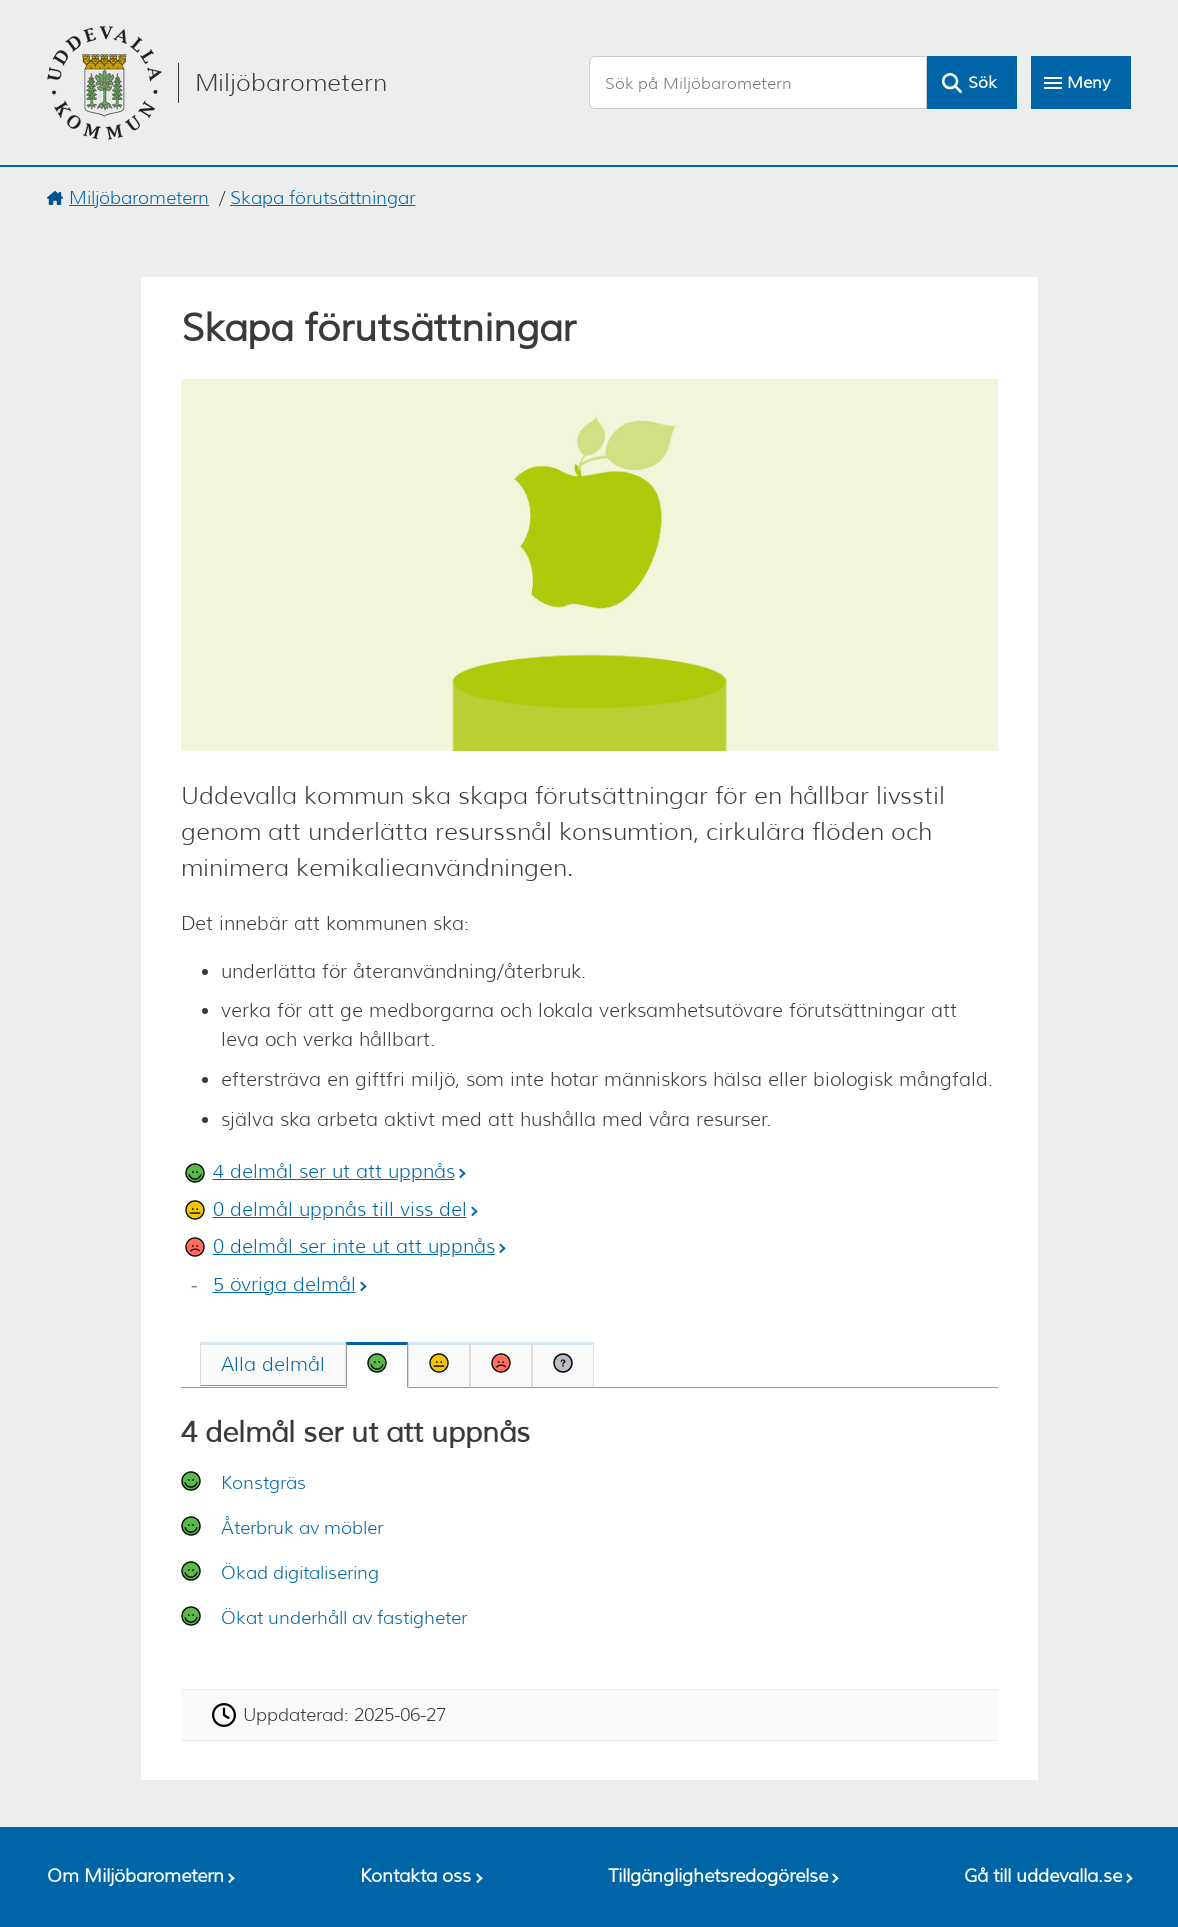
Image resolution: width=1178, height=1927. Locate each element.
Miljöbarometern (139, 198)
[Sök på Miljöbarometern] (758, 82)
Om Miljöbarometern (135, 1876)
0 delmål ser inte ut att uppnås (354, 1246)
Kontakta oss (415, 1876)
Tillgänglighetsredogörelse (718, 1876)
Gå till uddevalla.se (1043, 1876)
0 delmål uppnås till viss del (340, 1209)
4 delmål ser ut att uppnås (334, 1171)
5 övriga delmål (284, 1284)
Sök (982, 82)
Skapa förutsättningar (322, 198)
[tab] (273, 1364)
